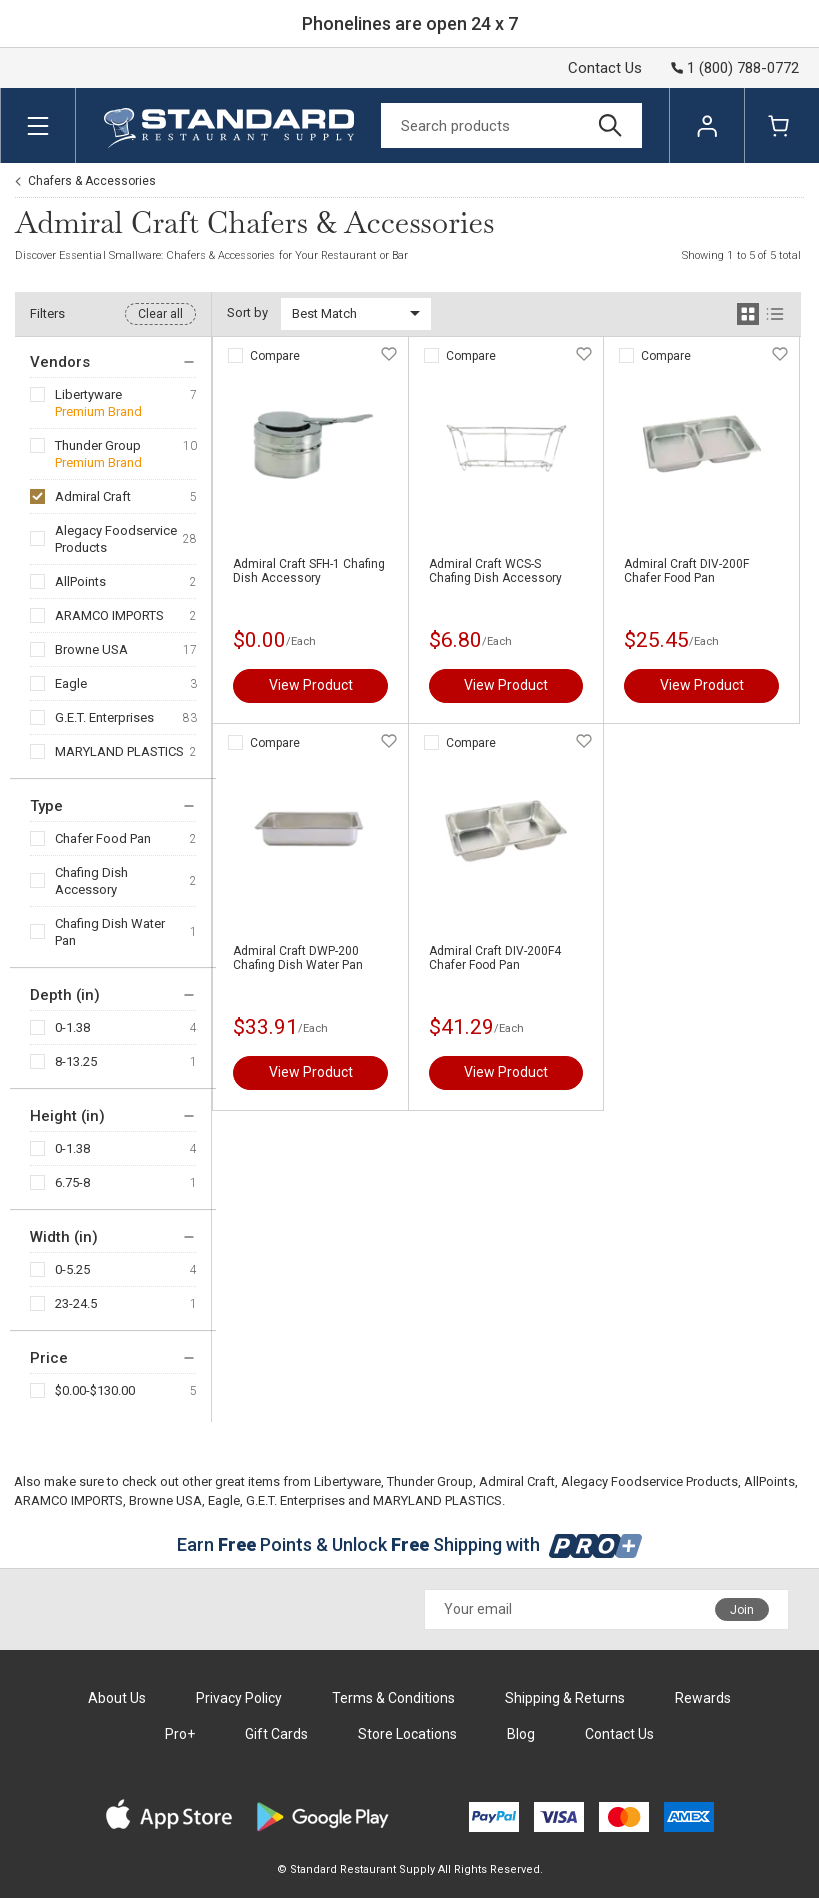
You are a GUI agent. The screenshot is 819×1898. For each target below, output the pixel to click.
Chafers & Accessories (92, 181)
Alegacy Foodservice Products (116, 539)
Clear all (160, 314)
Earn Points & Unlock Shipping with (409, 1544)
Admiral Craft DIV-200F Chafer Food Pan (686, 571)
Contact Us (605, 68)
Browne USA (91, 649)
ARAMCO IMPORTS (109, 615)
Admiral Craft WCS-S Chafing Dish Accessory (495, 571)
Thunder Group (98, 445)
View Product (311, 685)
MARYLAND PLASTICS (119, 751)
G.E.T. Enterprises (104, 717)
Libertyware (88, 394)
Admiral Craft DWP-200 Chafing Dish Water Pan (298, 958)
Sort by (247, 312)
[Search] (511, 125)
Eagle (71, 683)
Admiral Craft (93, 496)
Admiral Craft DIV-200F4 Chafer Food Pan (495, 958)
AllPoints (80, 581)
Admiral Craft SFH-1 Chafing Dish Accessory (309, 571)
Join (742, 1610)
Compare (275, 356)
